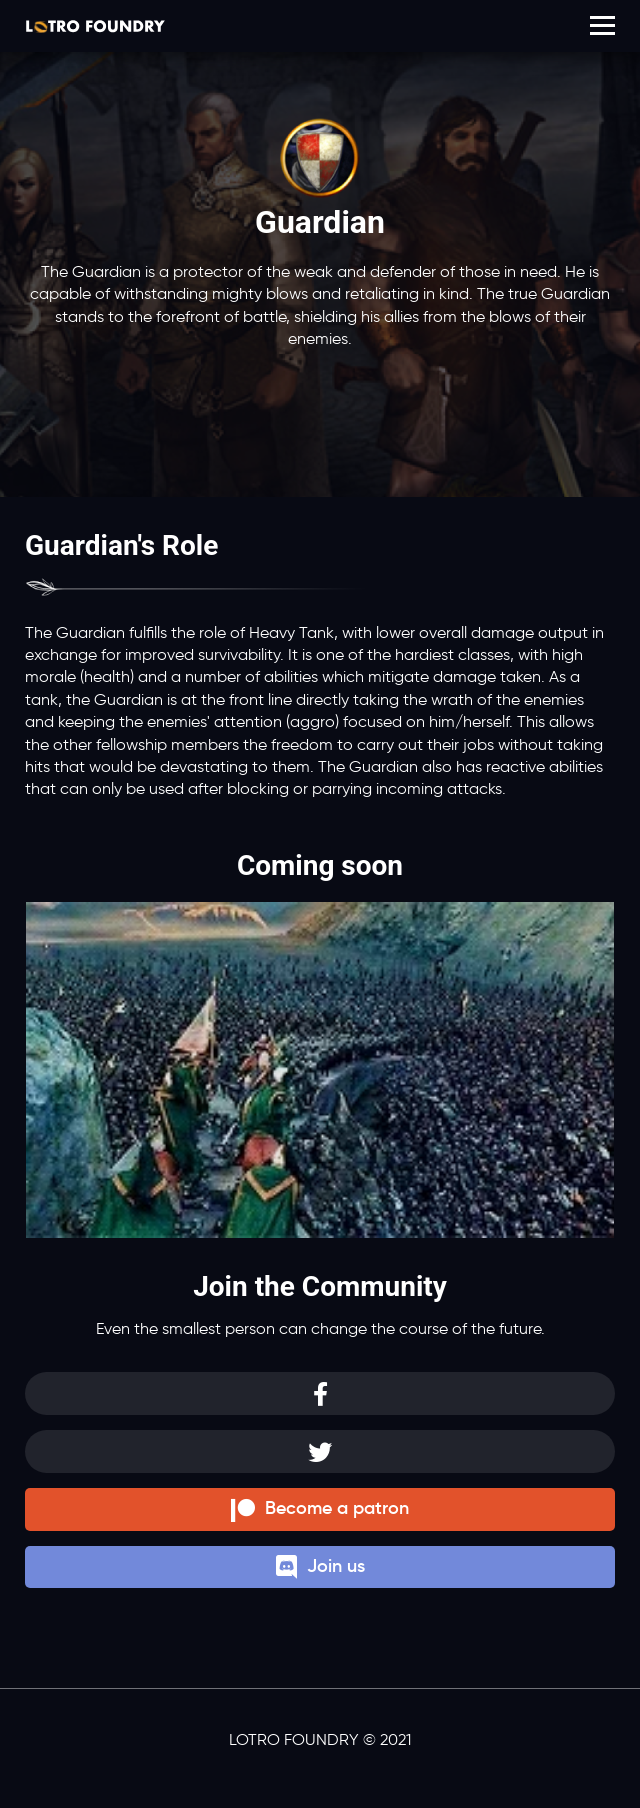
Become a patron (320, 1509)
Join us (320, 1567)
